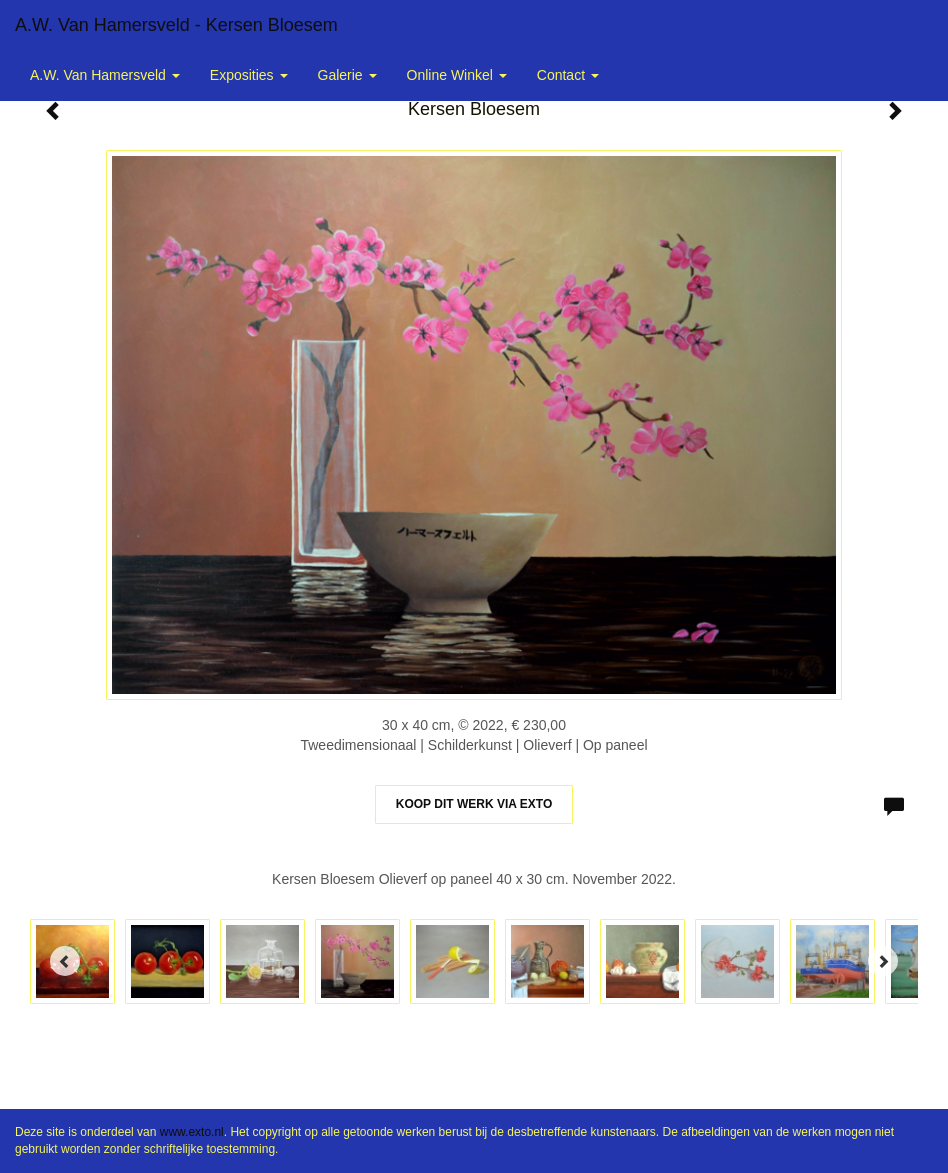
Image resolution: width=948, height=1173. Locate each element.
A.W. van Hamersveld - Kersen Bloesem (176, 25)
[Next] (883, 961)
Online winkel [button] (457, 75)
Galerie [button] (347, 75)
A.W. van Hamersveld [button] (105, 75)
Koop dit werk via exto (474, 804)
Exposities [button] (249, 75)
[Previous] (65, 961)
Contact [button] (568, 75)
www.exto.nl (192, 1132)
